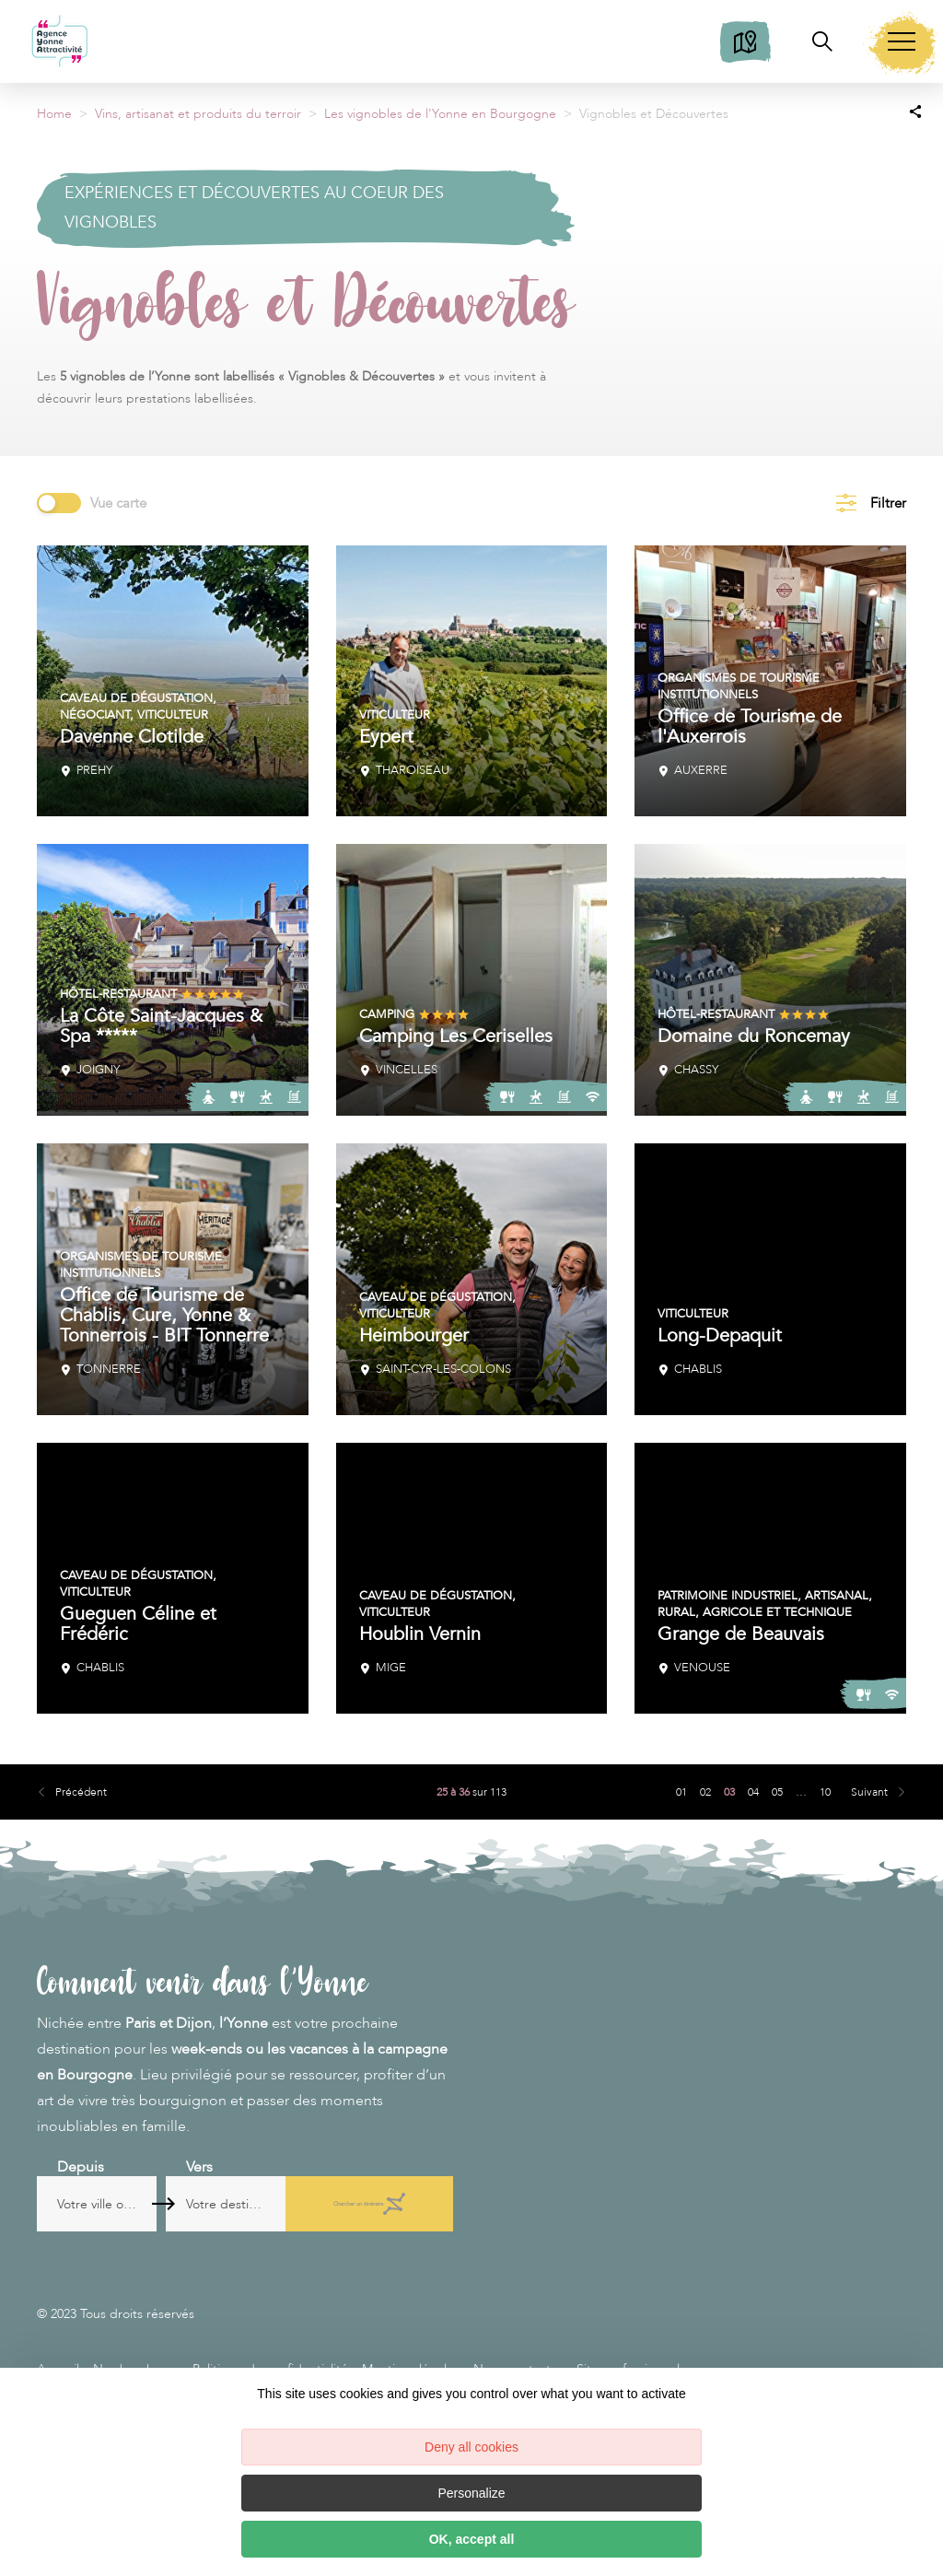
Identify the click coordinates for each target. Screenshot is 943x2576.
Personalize (471, 2493)
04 (753, 1792)
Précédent (81, 1792)
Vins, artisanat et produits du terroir (198, 114)
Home (54, 114)
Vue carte (118, 503)
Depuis (80, 2167)
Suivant (869, 1792)
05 (777, 1792)
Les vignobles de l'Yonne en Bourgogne (440, 114)
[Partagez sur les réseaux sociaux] (915, 110)
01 (681, 1792)
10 (825, 1792)
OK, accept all (472, 2539)
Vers (232, 2167)
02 (705, 1792)
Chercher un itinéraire (379, 2204)
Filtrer (888, 503)
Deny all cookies (471, 2447)
